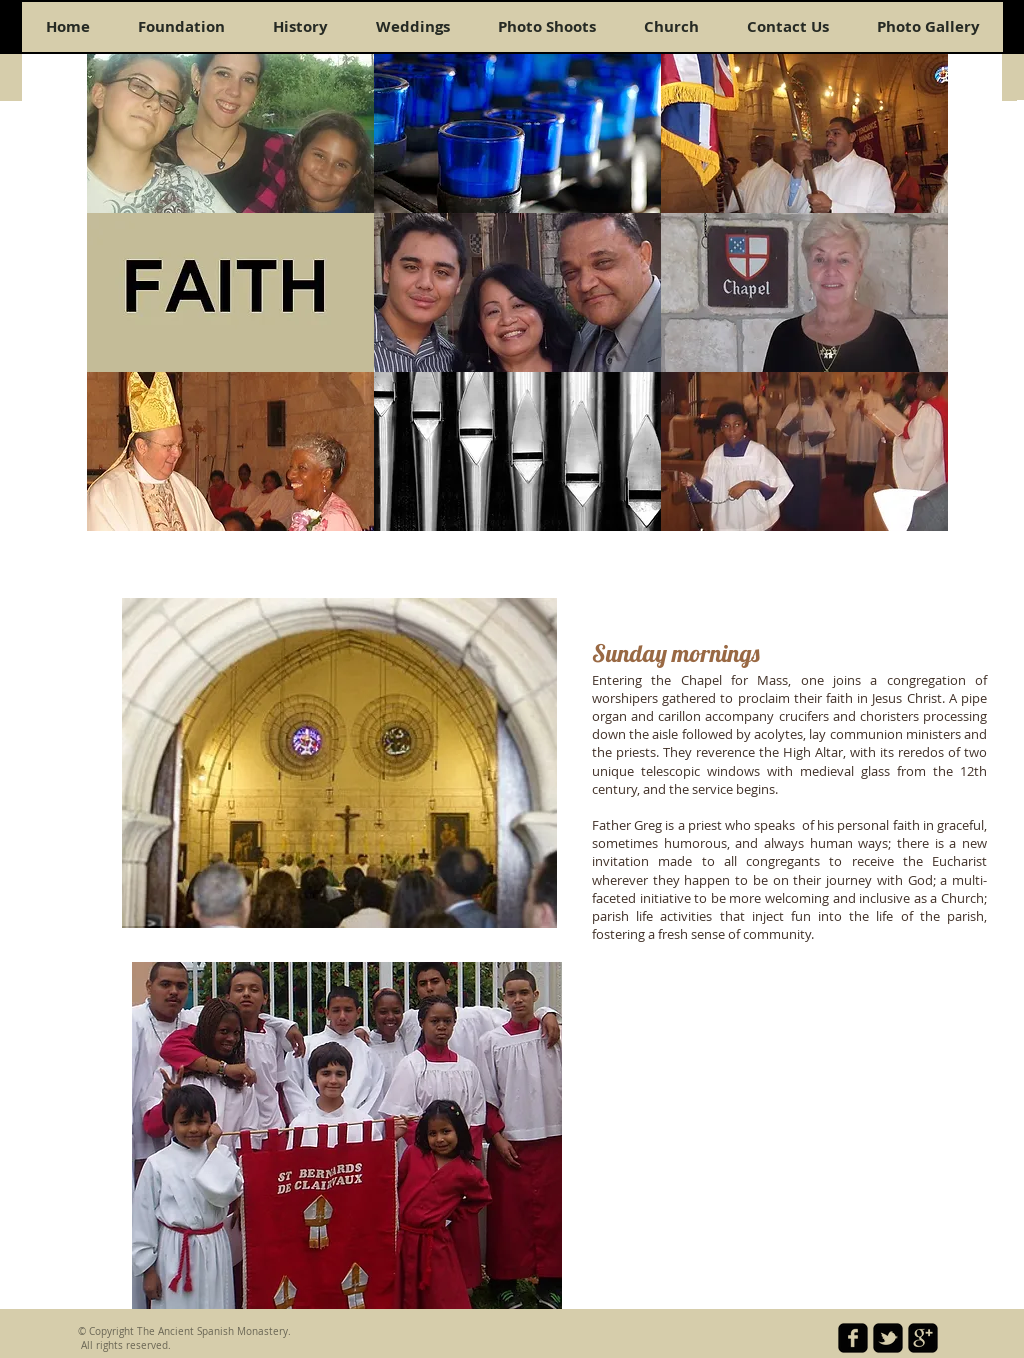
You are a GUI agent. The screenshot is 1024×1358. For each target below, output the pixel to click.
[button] (230, 133)
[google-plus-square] (923, 1338)
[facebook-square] (853, 1338)
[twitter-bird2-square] (888, 1338)
